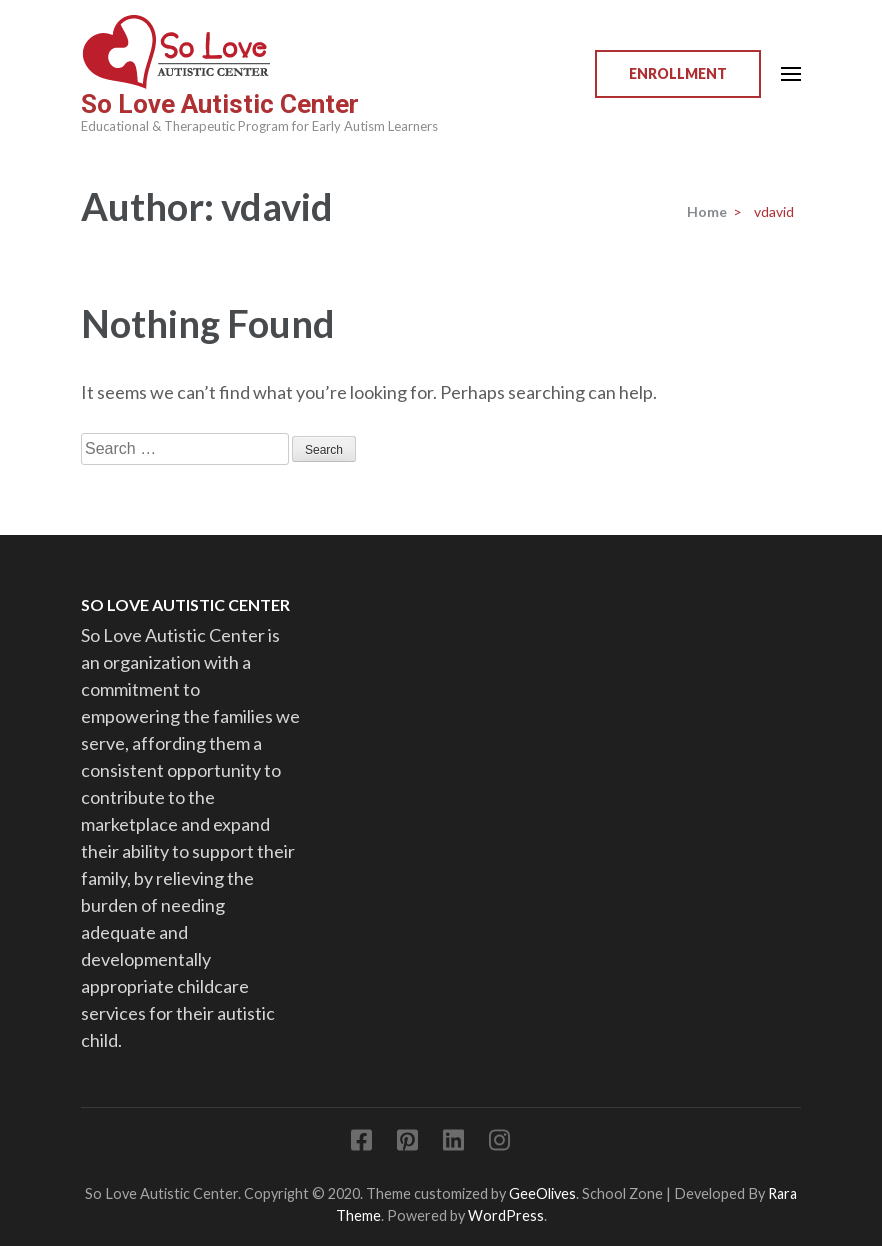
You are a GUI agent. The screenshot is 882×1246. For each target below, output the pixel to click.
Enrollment (678, 73)
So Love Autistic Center (220, 104)
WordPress (506, 1215)
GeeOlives (542, 1193)
